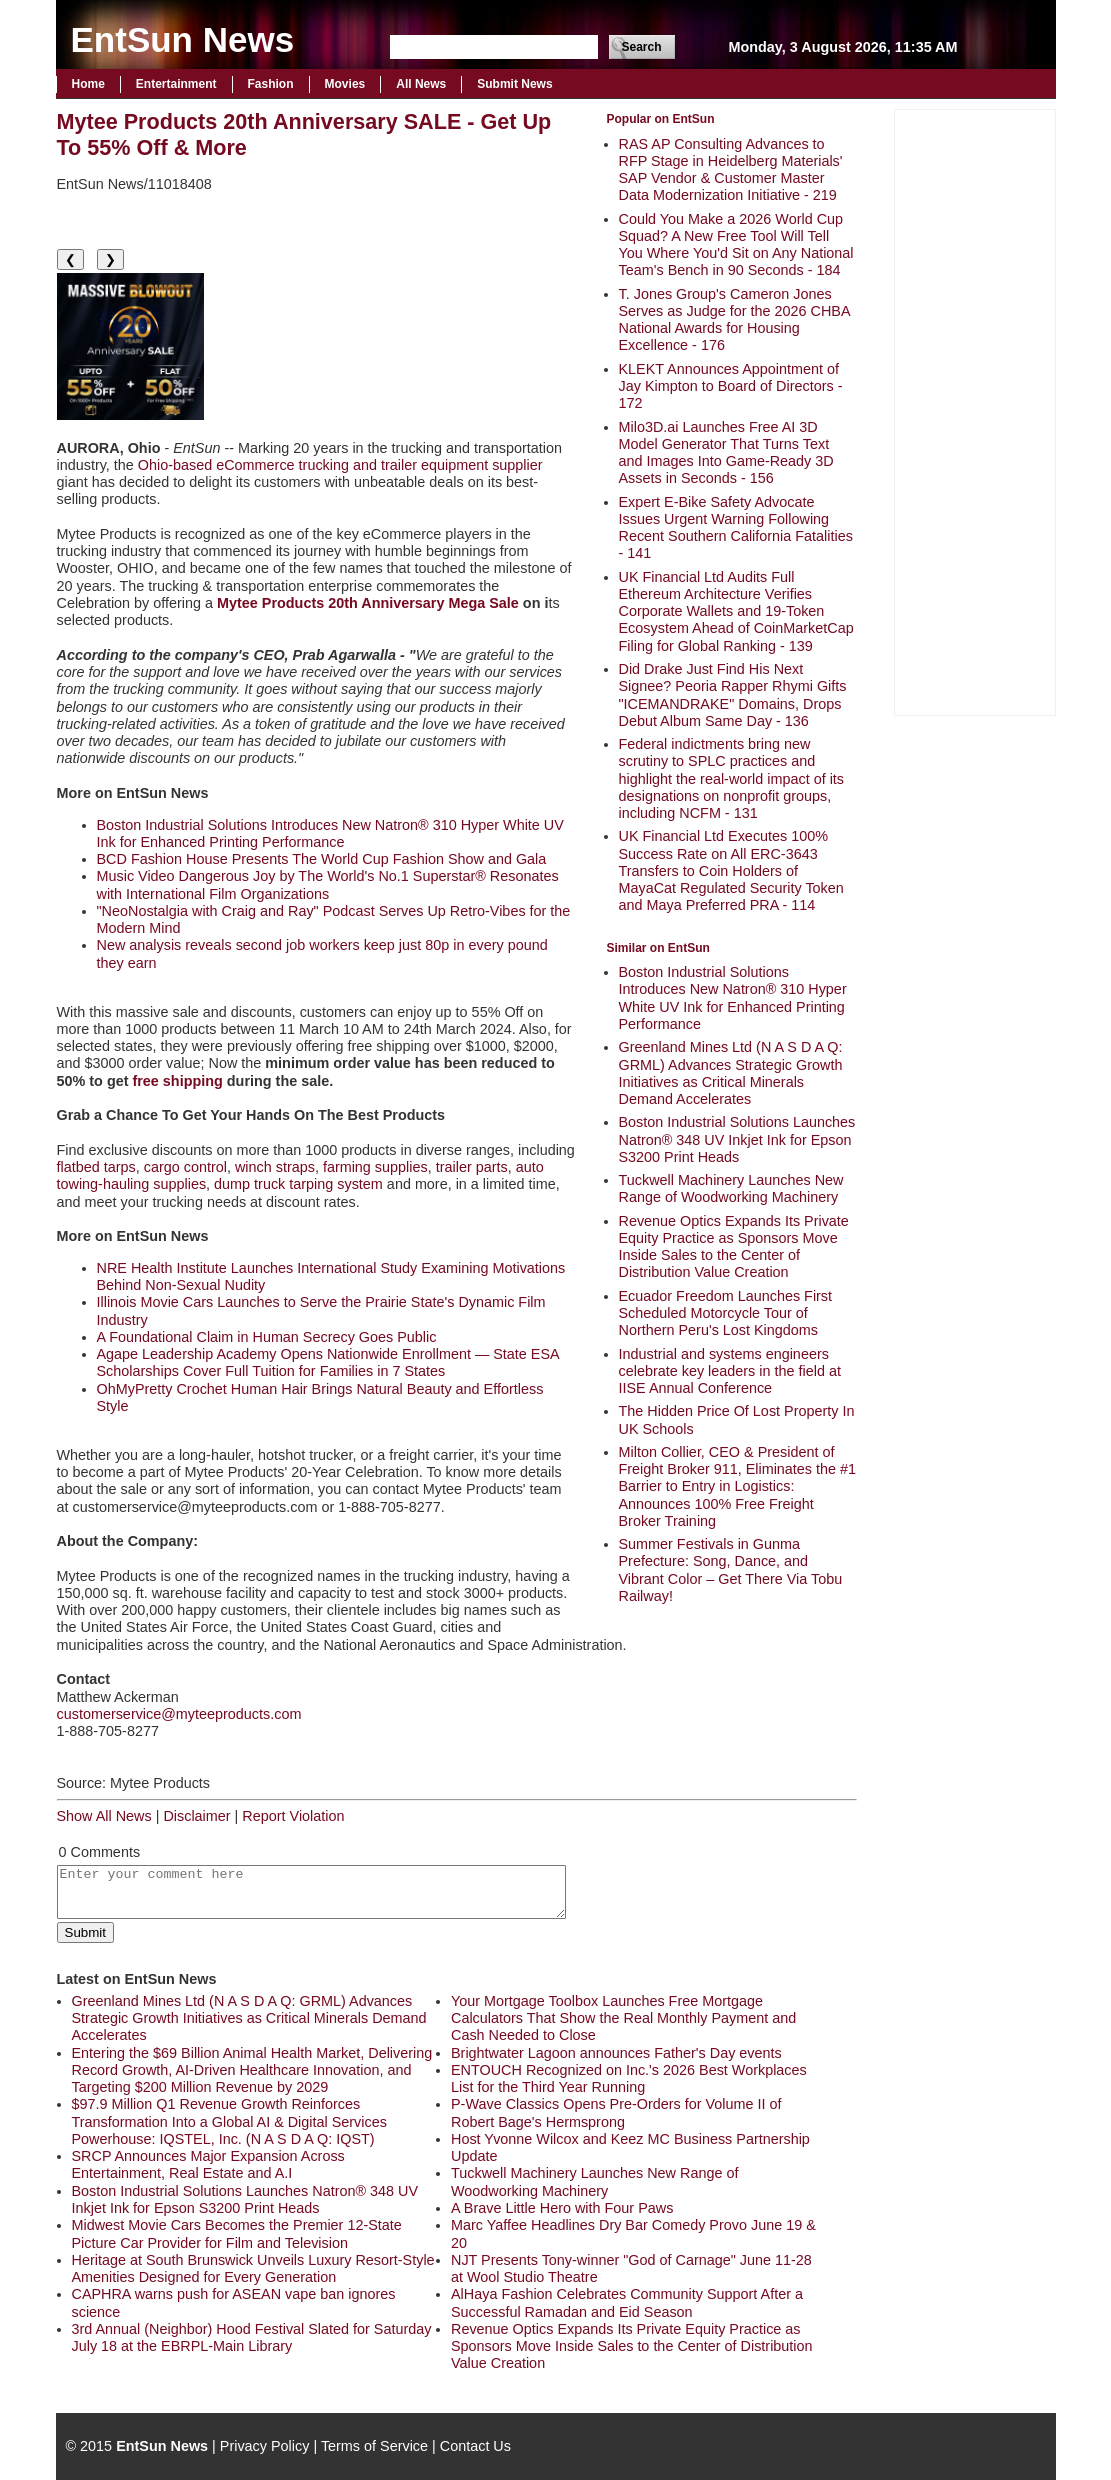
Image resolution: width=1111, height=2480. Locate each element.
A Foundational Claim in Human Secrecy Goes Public (267, 1337)
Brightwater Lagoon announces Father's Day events (616, 2053)
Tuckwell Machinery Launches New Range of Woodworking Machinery (731, 1188)
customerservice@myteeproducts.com (179, 1714)
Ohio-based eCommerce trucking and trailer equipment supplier (340, 465)
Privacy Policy (265, 2446)
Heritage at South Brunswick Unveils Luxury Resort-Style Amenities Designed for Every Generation (253, 2268)
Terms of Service (374, 2446)
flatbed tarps (96, 1167)
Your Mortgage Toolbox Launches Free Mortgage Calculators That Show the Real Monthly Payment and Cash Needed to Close (623, 2018)
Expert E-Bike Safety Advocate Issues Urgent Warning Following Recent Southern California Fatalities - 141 (736, 528)
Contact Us (475, 2446)
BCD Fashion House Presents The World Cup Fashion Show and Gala (322, 859)
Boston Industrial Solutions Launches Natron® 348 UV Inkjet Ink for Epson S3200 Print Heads (737, 1139)
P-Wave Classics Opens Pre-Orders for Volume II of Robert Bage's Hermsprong (616, 2112)
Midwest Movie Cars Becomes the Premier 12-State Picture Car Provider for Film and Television (237, 2233)
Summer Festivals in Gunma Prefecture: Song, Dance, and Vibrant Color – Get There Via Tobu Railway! (731, 1570)
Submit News (514, 84)
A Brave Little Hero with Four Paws (562, 2208)
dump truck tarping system (298, 1184)
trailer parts (472, 1167)
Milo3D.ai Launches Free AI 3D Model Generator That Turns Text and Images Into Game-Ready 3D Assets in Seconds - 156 (726, 453)
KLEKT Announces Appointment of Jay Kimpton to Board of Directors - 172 (731, 386)
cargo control (185, 1167)
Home (88, 84)
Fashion (271, 84)
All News (421, 84)
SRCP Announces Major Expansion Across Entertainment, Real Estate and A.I (208, 2164)
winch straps (275, 1167)
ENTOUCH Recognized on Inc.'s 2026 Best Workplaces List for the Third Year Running (629, 2078)
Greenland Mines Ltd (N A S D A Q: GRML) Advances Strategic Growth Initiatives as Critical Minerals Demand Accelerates (731, 1073)
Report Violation (293, 1816)
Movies (345, 84)
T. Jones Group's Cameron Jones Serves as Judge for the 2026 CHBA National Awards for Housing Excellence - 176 (734, 320)
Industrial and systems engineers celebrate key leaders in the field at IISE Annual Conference (730, 1371)
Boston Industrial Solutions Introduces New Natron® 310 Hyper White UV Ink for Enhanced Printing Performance (733, 998)
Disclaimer (196, 1816)
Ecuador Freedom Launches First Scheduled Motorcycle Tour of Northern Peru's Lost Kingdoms (726, 1313)
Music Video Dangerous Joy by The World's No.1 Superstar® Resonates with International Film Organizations (328, 884)
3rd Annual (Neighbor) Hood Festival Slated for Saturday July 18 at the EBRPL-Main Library (252, 2337)
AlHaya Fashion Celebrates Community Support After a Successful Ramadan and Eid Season (627, 2302)
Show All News (104, 1816)
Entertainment (176, 84)
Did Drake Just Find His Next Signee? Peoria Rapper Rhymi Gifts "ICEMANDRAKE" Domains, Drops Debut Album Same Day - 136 (733, 695)
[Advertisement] (975, 410)
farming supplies (375, 1167)
